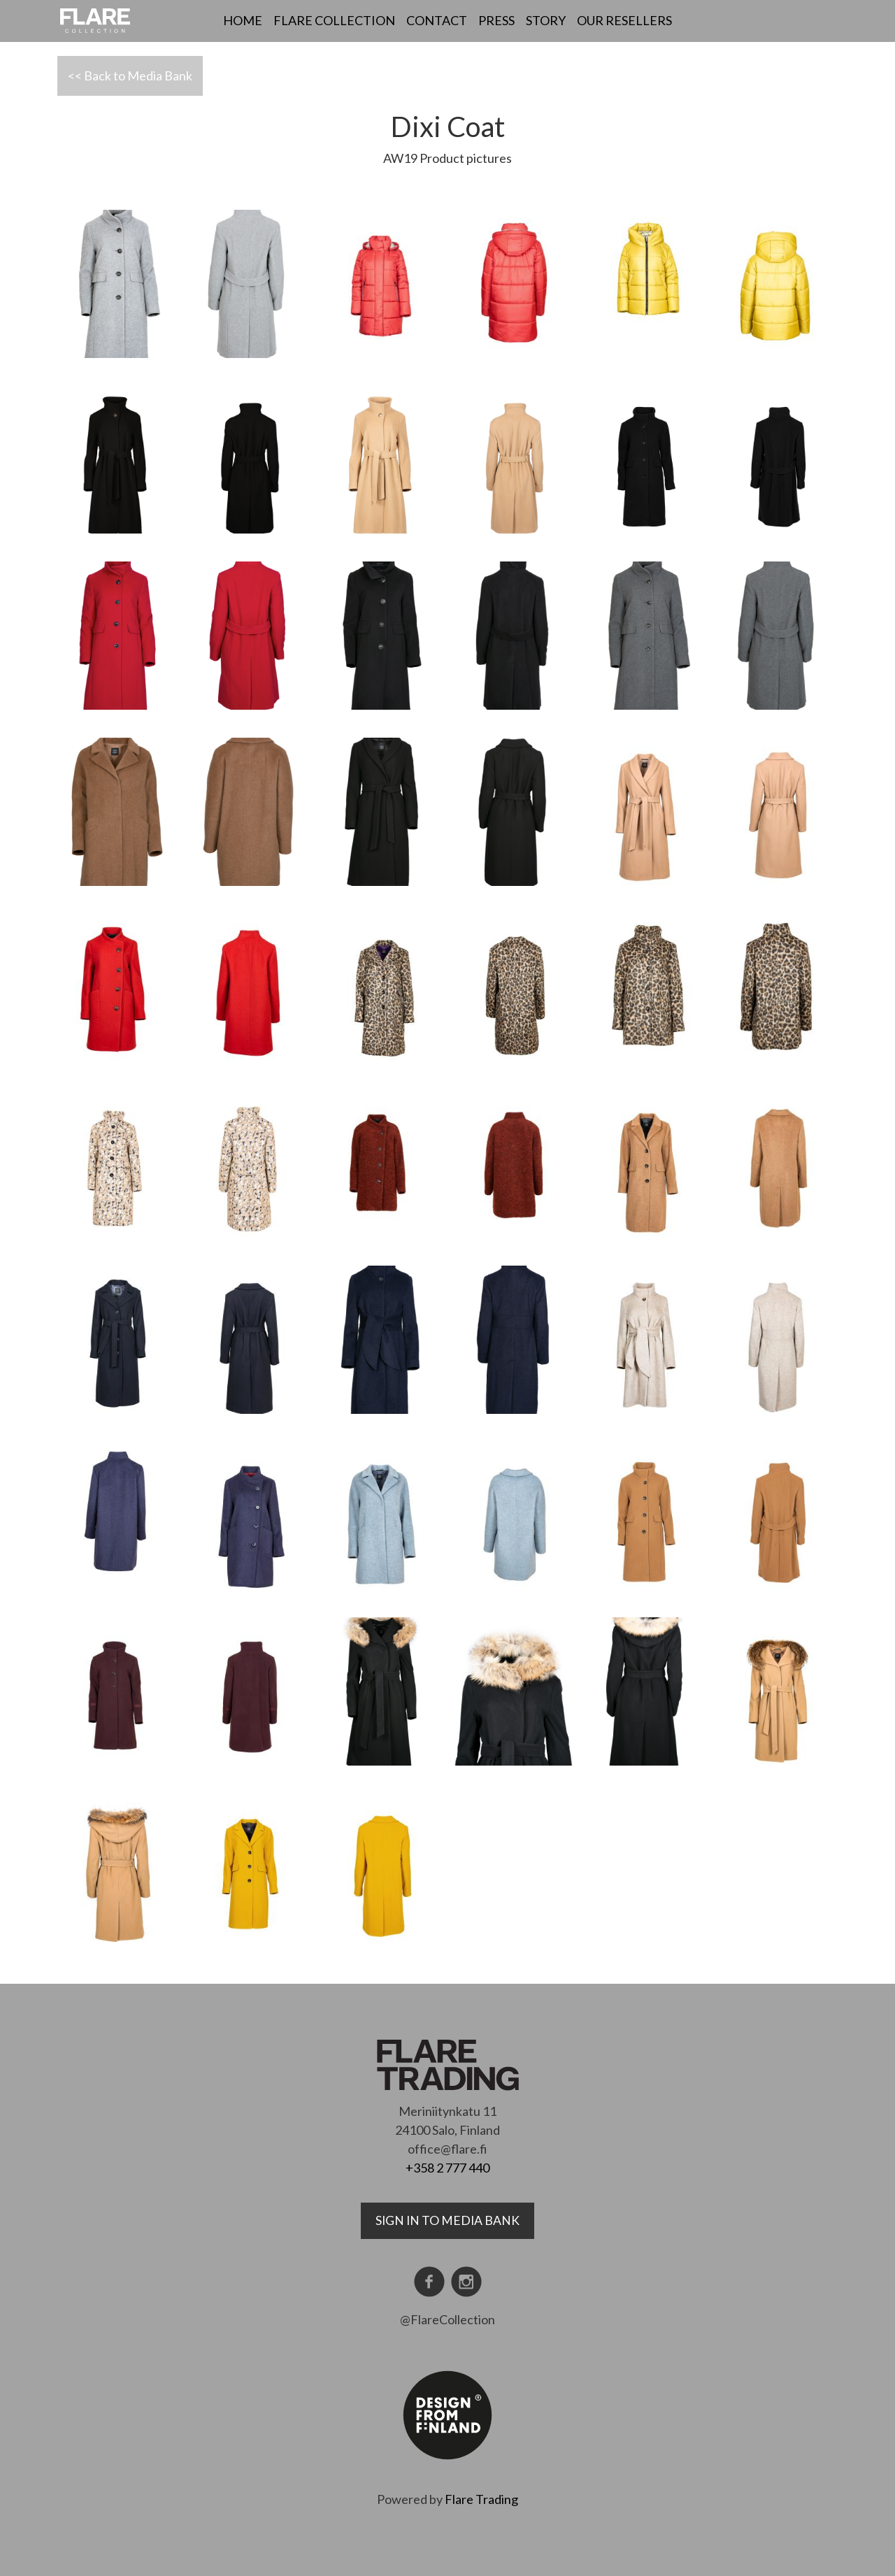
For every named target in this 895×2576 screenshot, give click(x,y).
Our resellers (624, 20)
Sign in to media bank (447, 2220)
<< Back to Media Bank (130, 75)
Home (242, 20)
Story (546, 20)
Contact (436, 20)
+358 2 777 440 (447, 2167)
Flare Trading (481, 2499)
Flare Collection (334, 20)
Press (496, 20)
